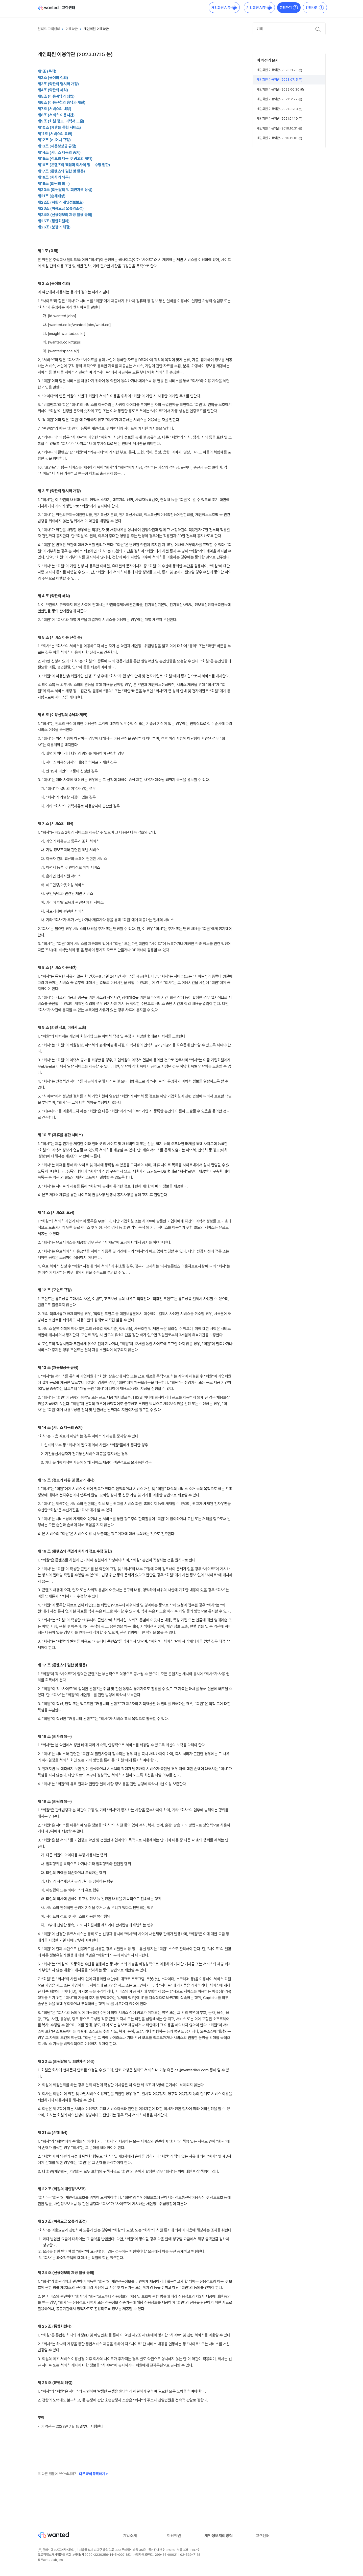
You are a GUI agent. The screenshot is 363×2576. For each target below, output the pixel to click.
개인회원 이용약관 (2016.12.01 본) (279, 138)
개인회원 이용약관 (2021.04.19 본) (279, 118)
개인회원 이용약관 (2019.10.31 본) (279, 128)
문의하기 (289, 7)
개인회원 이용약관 (96, 29)
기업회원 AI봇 (259, 7)
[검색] (289, 29)
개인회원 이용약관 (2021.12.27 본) (279, 99)
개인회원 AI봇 (224, 7)
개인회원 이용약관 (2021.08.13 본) (279, 109)
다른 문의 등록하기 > (93, 2474)
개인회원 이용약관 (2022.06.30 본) (280, 89)
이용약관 (72, 29)
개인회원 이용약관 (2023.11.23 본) (279, 70)
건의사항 (315, 7)
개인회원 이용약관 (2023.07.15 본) (279, 79)
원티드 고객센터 (49, 29)
